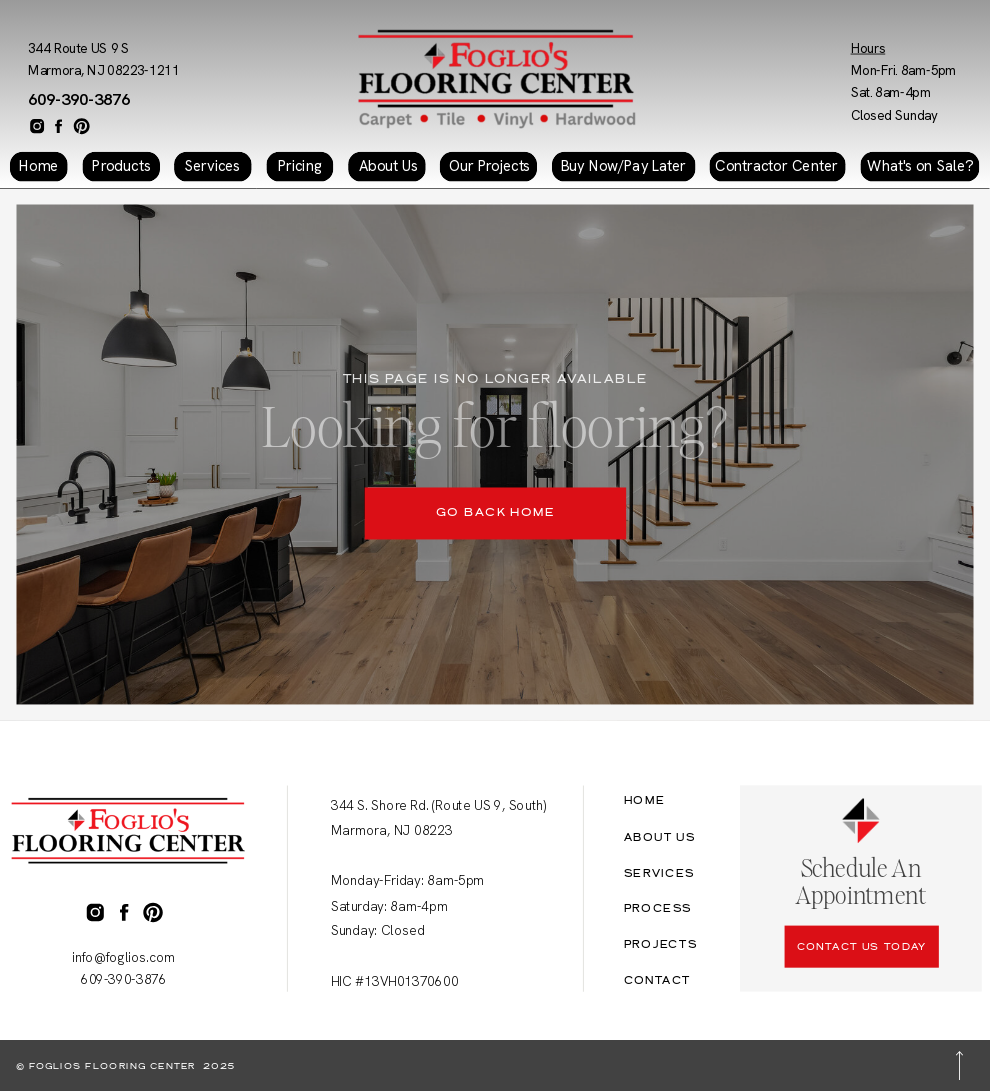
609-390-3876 (79, 98)
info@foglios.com (123, 957)
